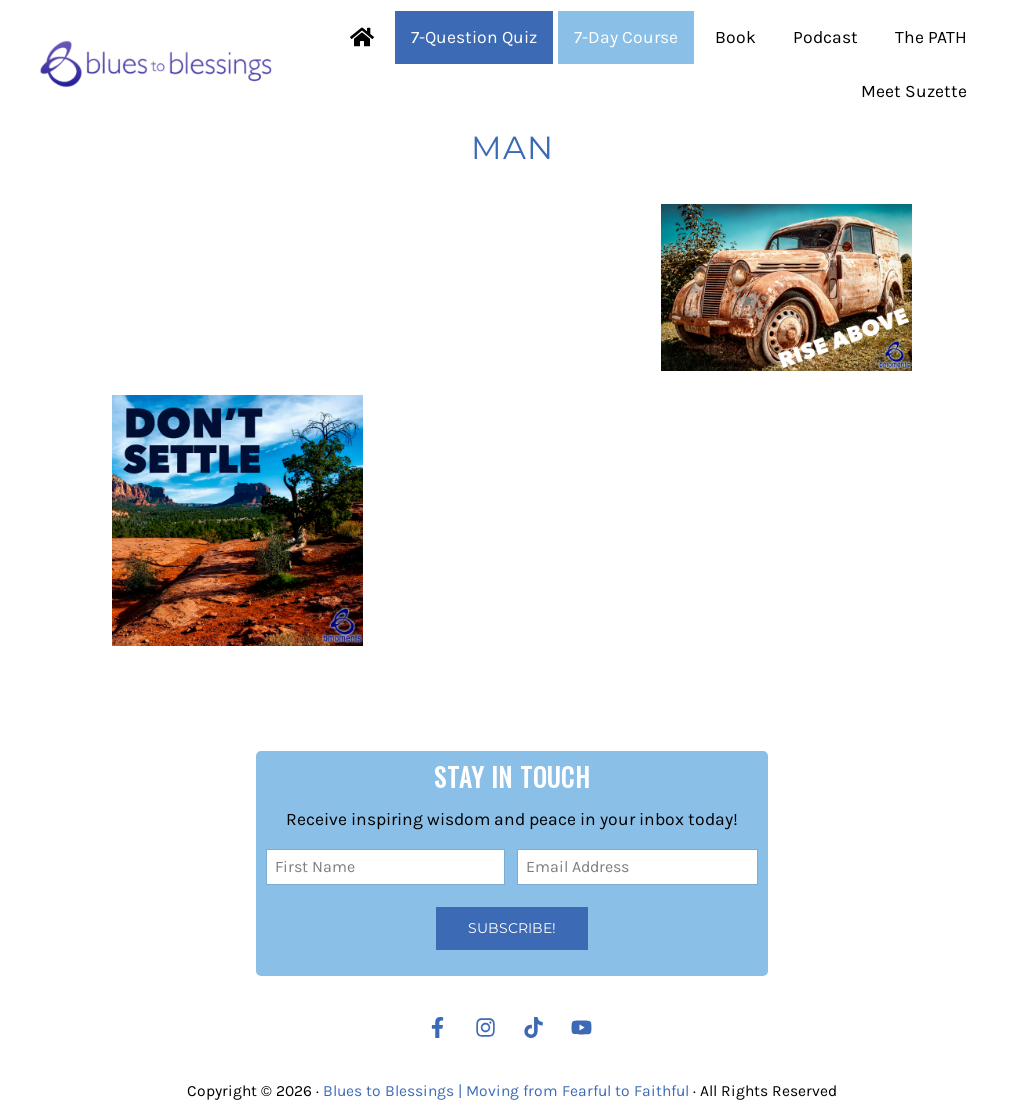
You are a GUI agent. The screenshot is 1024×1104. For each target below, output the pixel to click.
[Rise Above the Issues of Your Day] (786, 287)
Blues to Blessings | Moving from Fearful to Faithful (506, 1091)
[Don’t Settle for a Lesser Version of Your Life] (237, 520)
